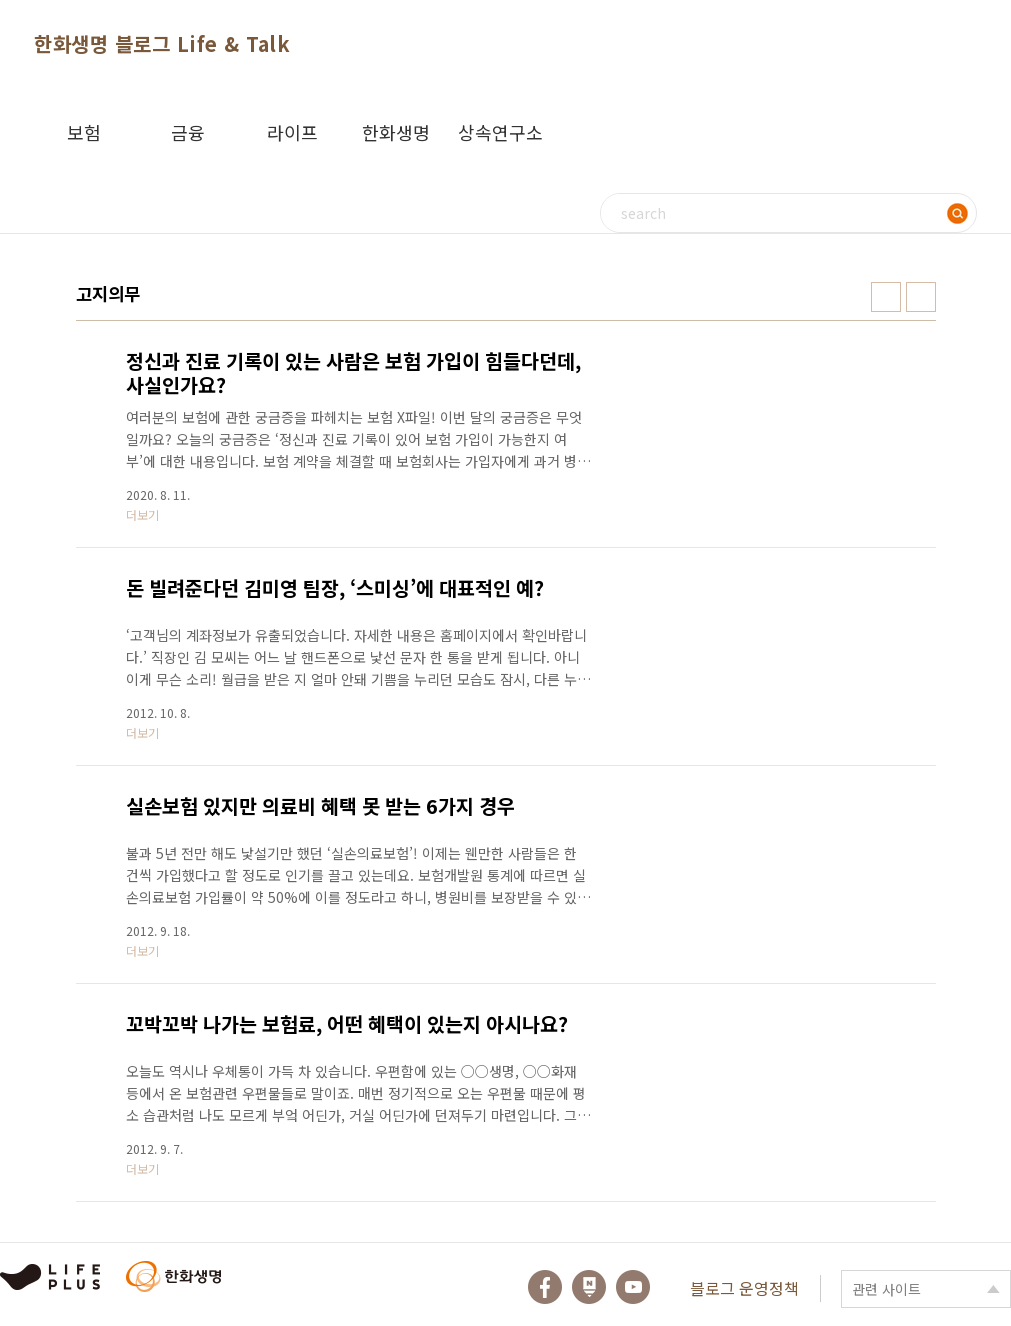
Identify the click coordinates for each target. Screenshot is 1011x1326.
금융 (188, 132)
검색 (957, 213)
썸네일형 (886, 297)
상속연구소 (500, 132)
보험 (84, 132)
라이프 (292, 132)
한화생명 (396, 132)
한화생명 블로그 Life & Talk (162, 43)
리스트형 (921, 297)
